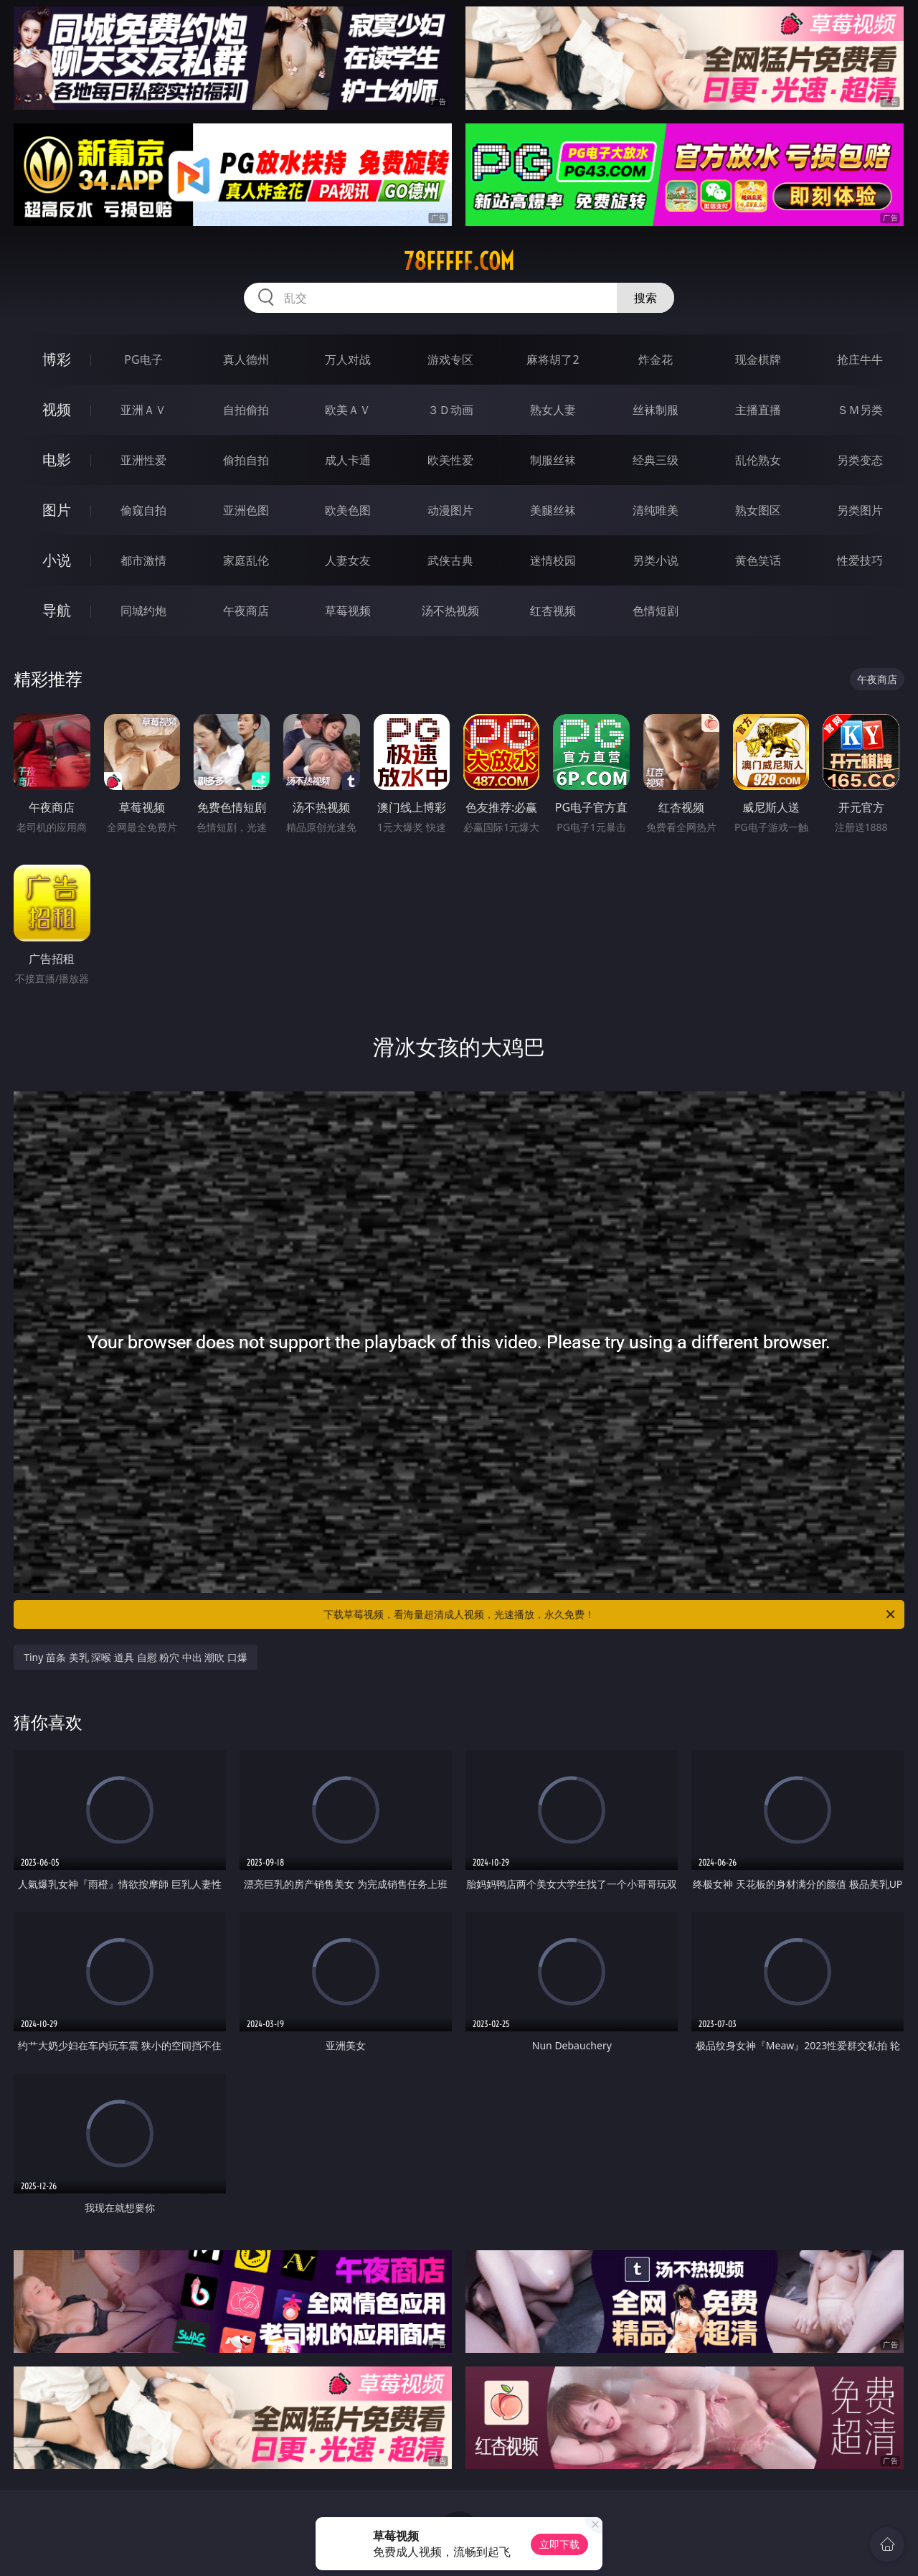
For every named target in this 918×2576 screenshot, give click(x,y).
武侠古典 (450, 560)
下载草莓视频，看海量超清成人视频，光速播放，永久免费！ (610, 1614)
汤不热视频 (450, 611)
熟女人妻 (553, 410)
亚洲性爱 (143, 460)
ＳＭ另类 (860, 410)
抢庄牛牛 (860, 359)
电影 (56, 459)
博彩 (56, 359)
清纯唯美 (655, 510)
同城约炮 (143, 611)
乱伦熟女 (758, 460)
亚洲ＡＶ (143, 410)
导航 (56, 610)
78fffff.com (459, 261)
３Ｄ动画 (450, 410)
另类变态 (860, 460)
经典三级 (655, 460)
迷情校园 (553, 560)
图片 (56, 510)
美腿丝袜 (553, 510)
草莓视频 (348, 611)
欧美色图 (348, 510)
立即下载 (559, 2544)
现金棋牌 (758, 359)
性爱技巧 (860, 560)
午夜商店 (246, 611)
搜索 (645, 298)
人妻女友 (348, 560)
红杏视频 (553, 611)
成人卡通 (348, 460)
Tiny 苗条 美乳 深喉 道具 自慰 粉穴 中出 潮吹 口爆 (135, 1657)
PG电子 (143, 359)
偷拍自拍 (246, 460)
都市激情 (143, 560)
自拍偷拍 (246, 410)
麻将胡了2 (552, 359)
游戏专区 (450, 359)
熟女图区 (758, 510)
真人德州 (246, 359)
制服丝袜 (553, 460)
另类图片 (860, 510)
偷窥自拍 (143, 510)
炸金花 (655, 359)
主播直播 (758, 410)
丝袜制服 (655, 410)
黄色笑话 (758, 560)
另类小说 (655, 560)
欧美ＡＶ (348, 410)
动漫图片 (450, 510)
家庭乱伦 (246, 560)
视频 (56, 409)
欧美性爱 (450, 460)
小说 (56, 560)
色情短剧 (655, 611)
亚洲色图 (246, 510)
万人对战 (348, 359)
